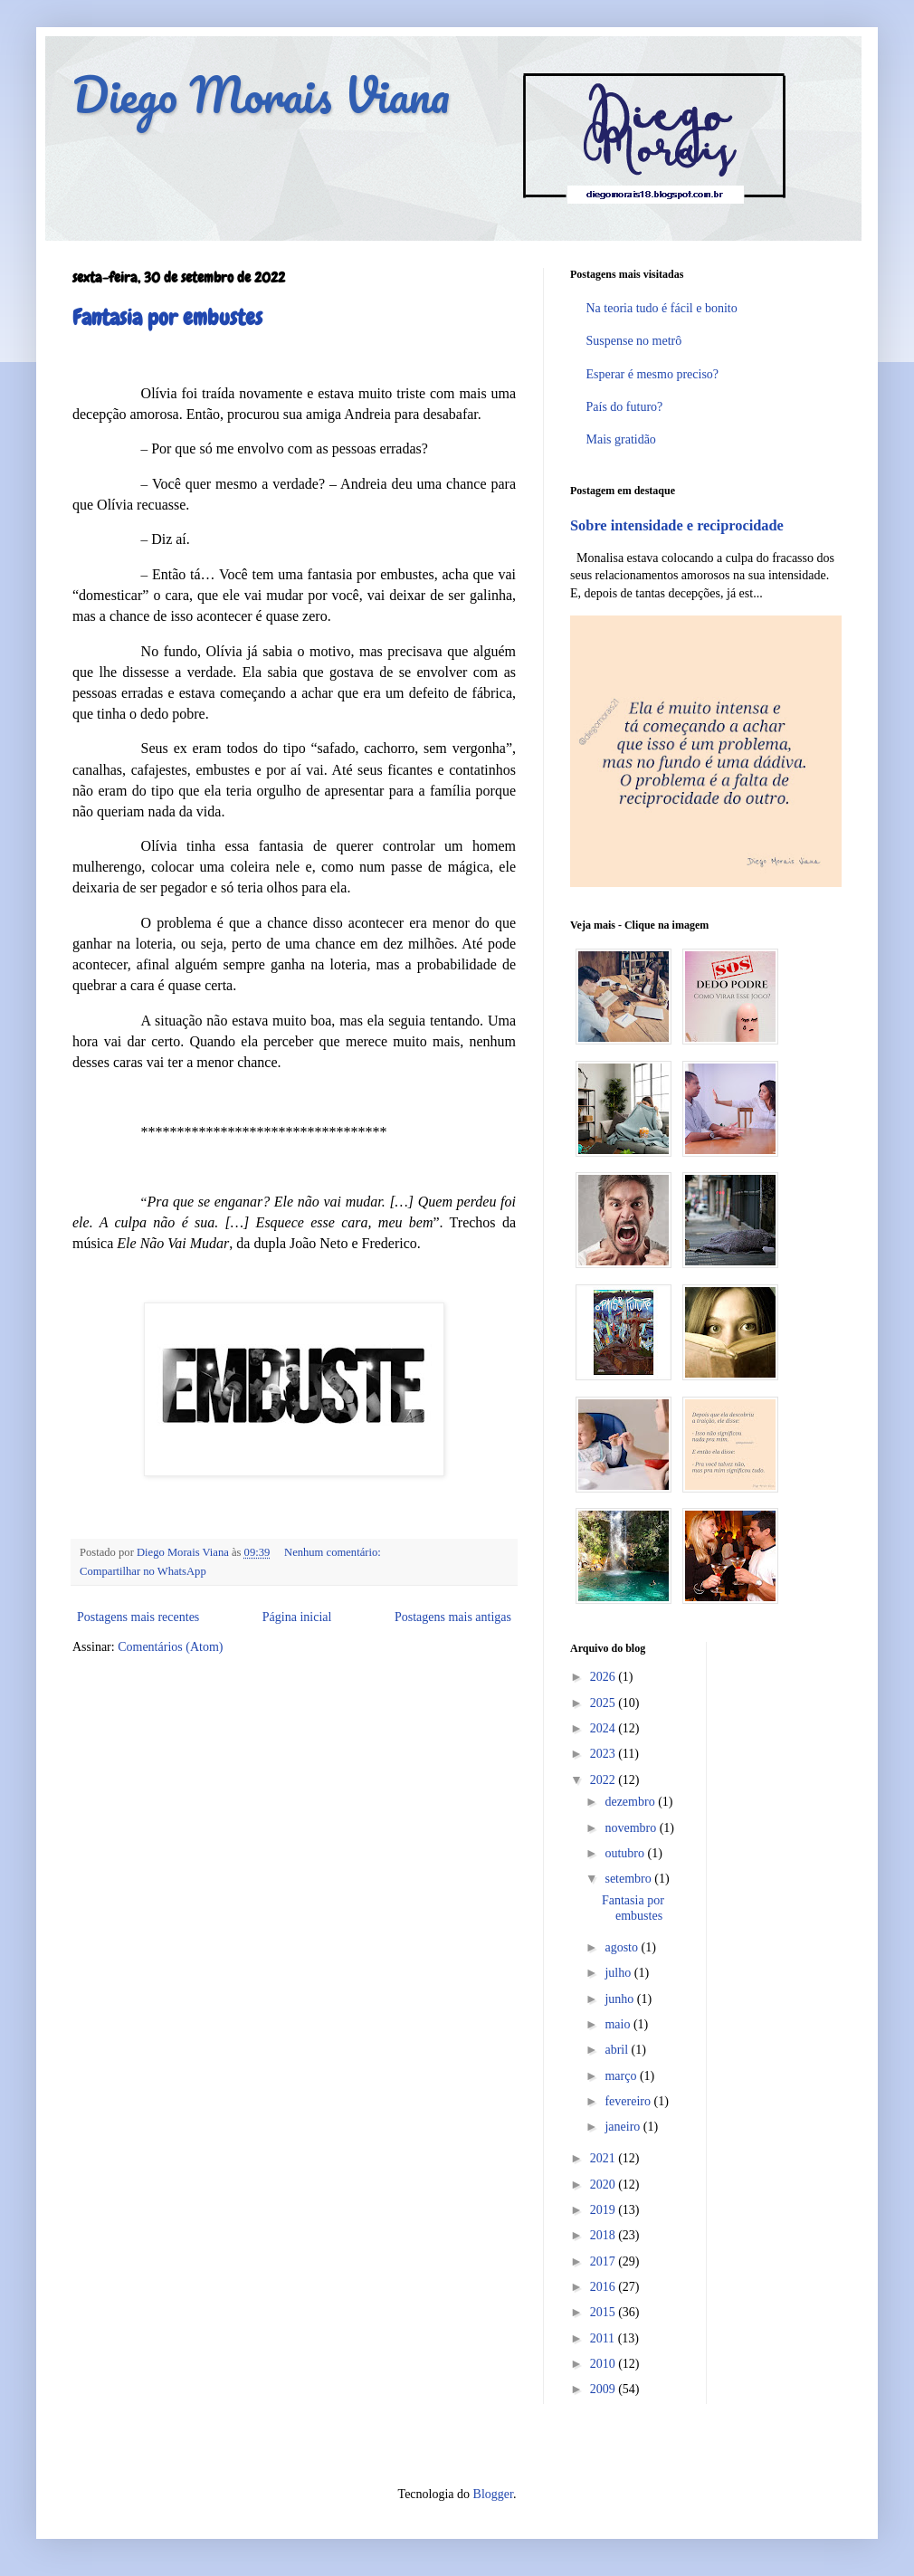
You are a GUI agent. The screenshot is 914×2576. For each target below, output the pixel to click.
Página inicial (297, 1617)
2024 (604, 1728)
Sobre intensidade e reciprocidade (677, 525)
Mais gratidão (621, 439)
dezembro (631, 1801)
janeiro (624, 2126)
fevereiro (629, 2101)
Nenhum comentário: (332, 1552)
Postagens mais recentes (138, 1617)
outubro (626, 1853)
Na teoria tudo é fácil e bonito (662, 308)
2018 (604, 2235)
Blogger (493, 2494)
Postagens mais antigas (453, 1617)
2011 (604, 2338)
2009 (604, 2389)
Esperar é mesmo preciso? (652, 374)
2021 (604, 2158)
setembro (629, 1878)
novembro (632, 1828)
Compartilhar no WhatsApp (143, 1571)
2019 (604, 2210)
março (622, 2076)
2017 (604, 2261)
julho (619, 1973)
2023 (604, 1753)
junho (620, 1999)
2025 (604, 1703)
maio (619, 2024)
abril (618, 2049)
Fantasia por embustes (167, 317)
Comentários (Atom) (170, 1647)
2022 (604, 1780)
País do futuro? (624, 407)
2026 (604, 1677)
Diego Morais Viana (261, 94)
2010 (604, 2364)
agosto (623, 1947)
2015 (604, 2312)
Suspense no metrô (634, 341)
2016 (604, 2287)
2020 (604, 2184)
